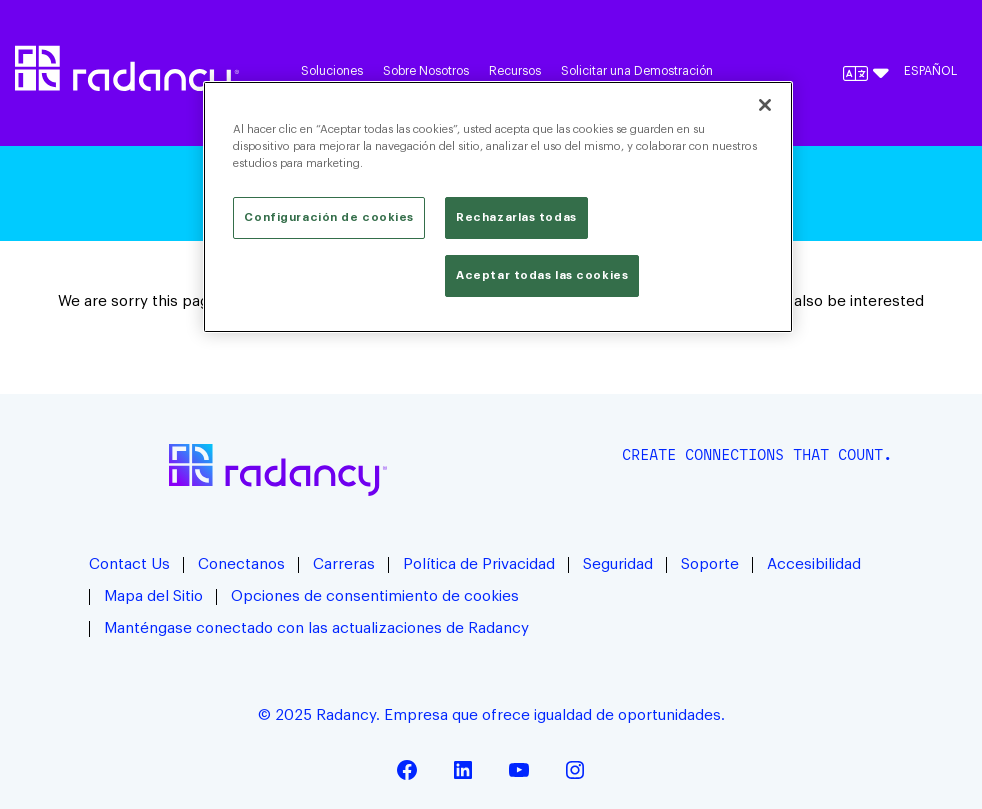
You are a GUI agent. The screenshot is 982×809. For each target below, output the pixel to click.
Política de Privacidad (479, 564)
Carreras (344, 564)
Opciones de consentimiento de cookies (375, 596)
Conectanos (241, 564)
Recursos (515, 71)
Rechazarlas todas (516, 217)
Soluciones (332, 71)
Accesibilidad (814, 564)
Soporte (710, 564)
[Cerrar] (765, 105)
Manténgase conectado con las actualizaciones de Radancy (316, 628)
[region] (497, 207)
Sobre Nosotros (426, 71)
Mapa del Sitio (153, 596)
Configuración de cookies (329, 217)
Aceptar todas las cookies (542, 275)
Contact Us (129, 564)
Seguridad (618, 564)
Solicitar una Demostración (637, 71)
